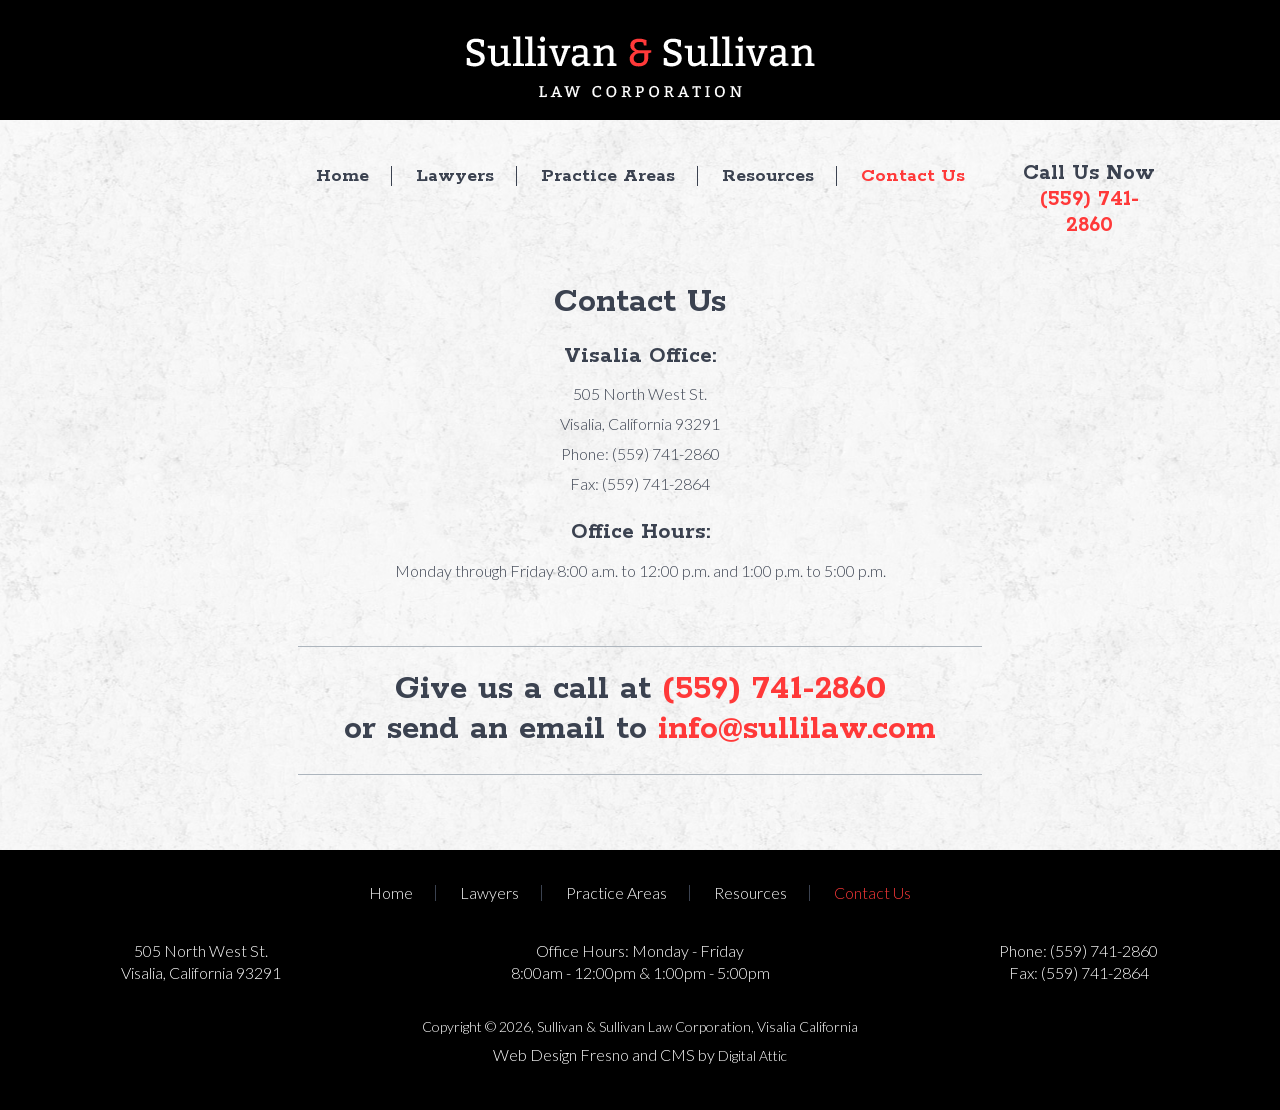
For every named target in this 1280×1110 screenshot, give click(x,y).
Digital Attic (752, 1055)
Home (342, 176)
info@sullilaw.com (797, 729)
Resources (768, 176)
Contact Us (913, 176)
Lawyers (455, 176)
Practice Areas (608, 176)
